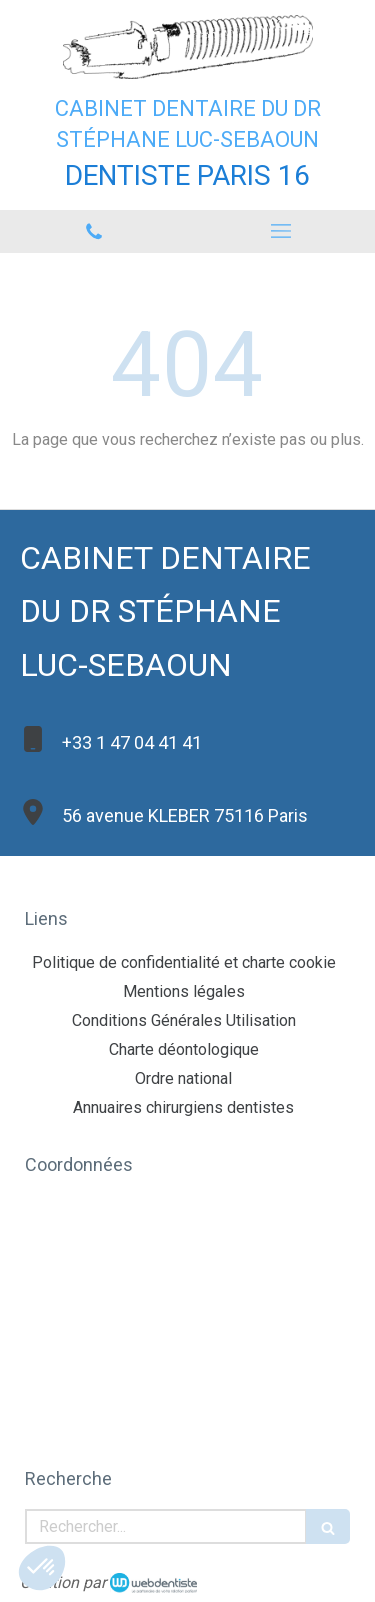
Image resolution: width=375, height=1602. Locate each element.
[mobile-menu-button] (282, 231)
